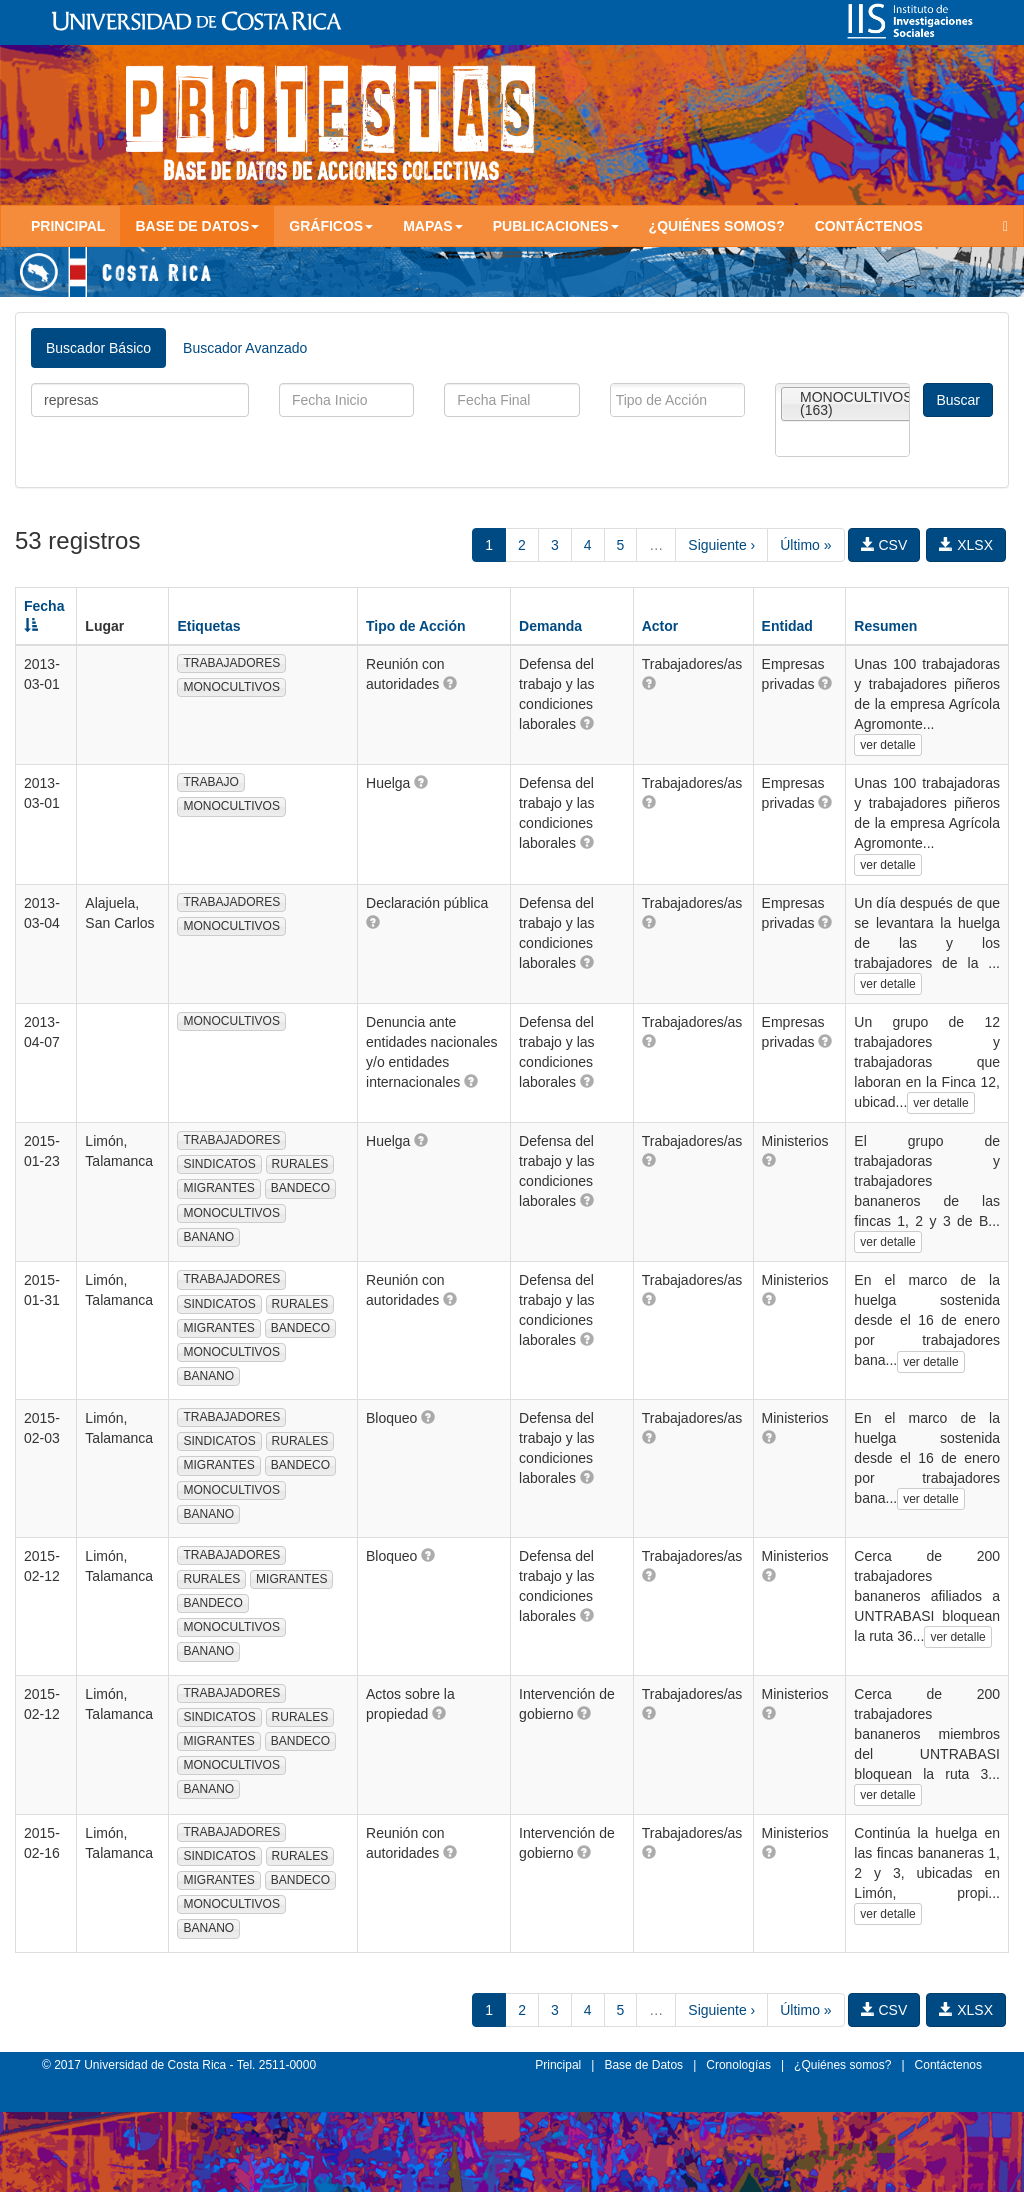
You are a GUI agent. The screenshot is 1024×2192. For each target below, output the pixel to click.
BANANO (208, 1237)
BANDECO (300, 1188)
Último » (805, 545)
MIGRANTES (218, 1188)
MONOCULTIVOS (231, 687)
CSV (884, 545)
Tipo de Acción (416, 626)
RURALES (300, 1164)
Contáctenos (869, 226)
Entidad (787, 626)
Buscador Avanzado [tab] (245, 348)
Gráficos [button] (331, 226)
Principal (68, 226)
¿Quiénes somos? (717, 226)
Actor (660, 626)
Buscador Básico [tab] (98, 348)
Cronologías (738, 2065)
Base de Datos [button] (197, 226)
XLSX (966, 545)
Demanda (550, 626)
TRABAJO (210, 782)
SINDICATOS (219, 1164)
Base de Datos (643, 2065)
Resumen (885, 626)
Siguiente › (721, 545)
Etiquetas (208, 626)
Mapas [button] (433, 226)
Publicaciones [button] (556, 226)
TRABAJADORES (231, 663)
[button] (450, 683)
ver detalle (887, 745)
